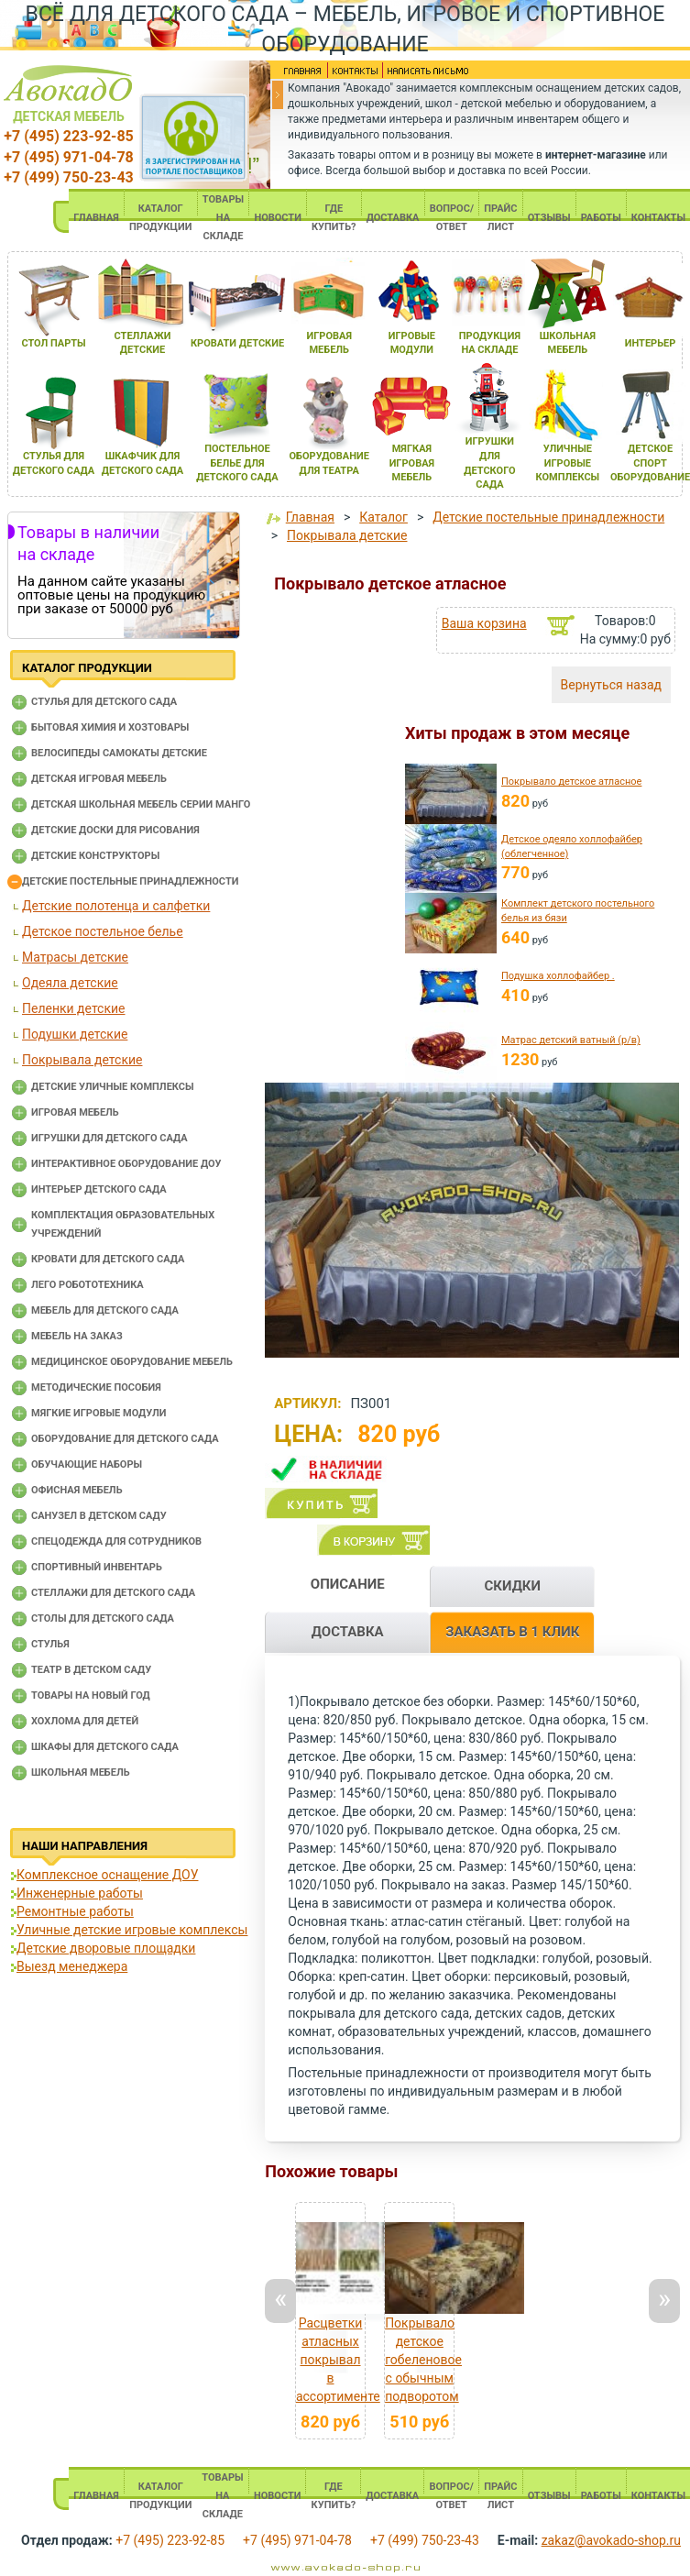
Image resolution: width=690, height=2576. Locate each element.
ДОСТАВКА (393, 218)
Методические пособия (96, 1387)
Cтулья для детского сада (104, 702)
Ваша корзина (484, 623)
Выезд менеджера (71, 1966)
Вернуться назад (611, 684)
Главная (310, 517)
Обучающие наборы (86, 1464)
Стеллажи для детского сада (113, 1593)
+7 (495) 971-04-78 (68, 157)
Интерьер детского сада (99, 1189)
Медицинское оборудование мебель (132, 1362)
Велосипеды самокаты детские (119, 753)
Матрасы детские (75, 957)
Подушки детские (74, 1034)
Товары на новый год (90, 1695)
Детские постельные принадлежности (130, 881)
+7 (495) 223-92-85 (68, 136)
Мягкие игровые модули (98, 1413)
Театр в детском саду (91, 1670)
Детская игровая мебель (99, 779)
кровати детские (237, 343)
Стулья (50, 1644)
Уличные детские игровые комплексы (131, 1929)
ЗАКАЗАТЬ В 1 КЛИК (512, 1632)
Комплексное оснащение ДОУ (107, 1874)
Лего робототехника (87, 1285)
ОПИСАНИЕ (348, 1584)
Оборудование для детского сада (125, 1439)
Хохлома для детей (84, 1721)
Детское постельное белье (102, 931)
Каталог (383, 517)
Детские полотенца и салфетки (116, 905)
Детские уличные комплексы (112, 1087)
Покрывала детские (82, 1059)
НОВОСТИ (277, 218)
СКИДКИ (512, 1586)
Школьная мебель (80, 1772)
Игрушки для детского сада (109, 1138)
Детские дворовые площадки (105, 1948)
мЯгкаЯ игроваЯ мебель (411, 463)
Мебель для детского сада (105, 1310)
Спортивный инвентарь (96, 1567)
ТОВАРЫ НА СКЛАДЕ (223, 217)
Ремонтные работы (75, 1911)
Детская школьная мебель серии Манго (140, 804)
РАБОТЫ (601, 218)
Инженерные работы (79, 1893)
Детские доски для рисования (115, 830)
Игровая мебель (75, 1112)
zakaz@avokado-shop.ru (611, 2540)
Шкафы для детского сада (105, 1747)
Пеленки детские (74, 1008)
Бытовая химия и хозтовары (110, 727)
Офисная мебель (77, 1490)
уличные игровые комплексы (568, 463)
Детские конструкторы (95, 856)
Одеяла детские (70, 982)
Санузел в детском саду (99, 1516)
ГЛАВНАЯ (96, 218)
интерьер (650, 343)
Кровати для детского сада (107, 1259)
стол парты (53, 343)
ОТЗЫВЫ (549, 218)
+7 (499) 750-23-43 (68, 177)
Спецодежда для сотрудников (116, 1541)
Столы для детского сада (102, 1618)
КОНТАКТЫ (658, 218)
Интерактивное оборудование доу (126, 1164)
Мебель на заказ (77, 1336)
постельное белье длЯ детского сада (237, 463)
